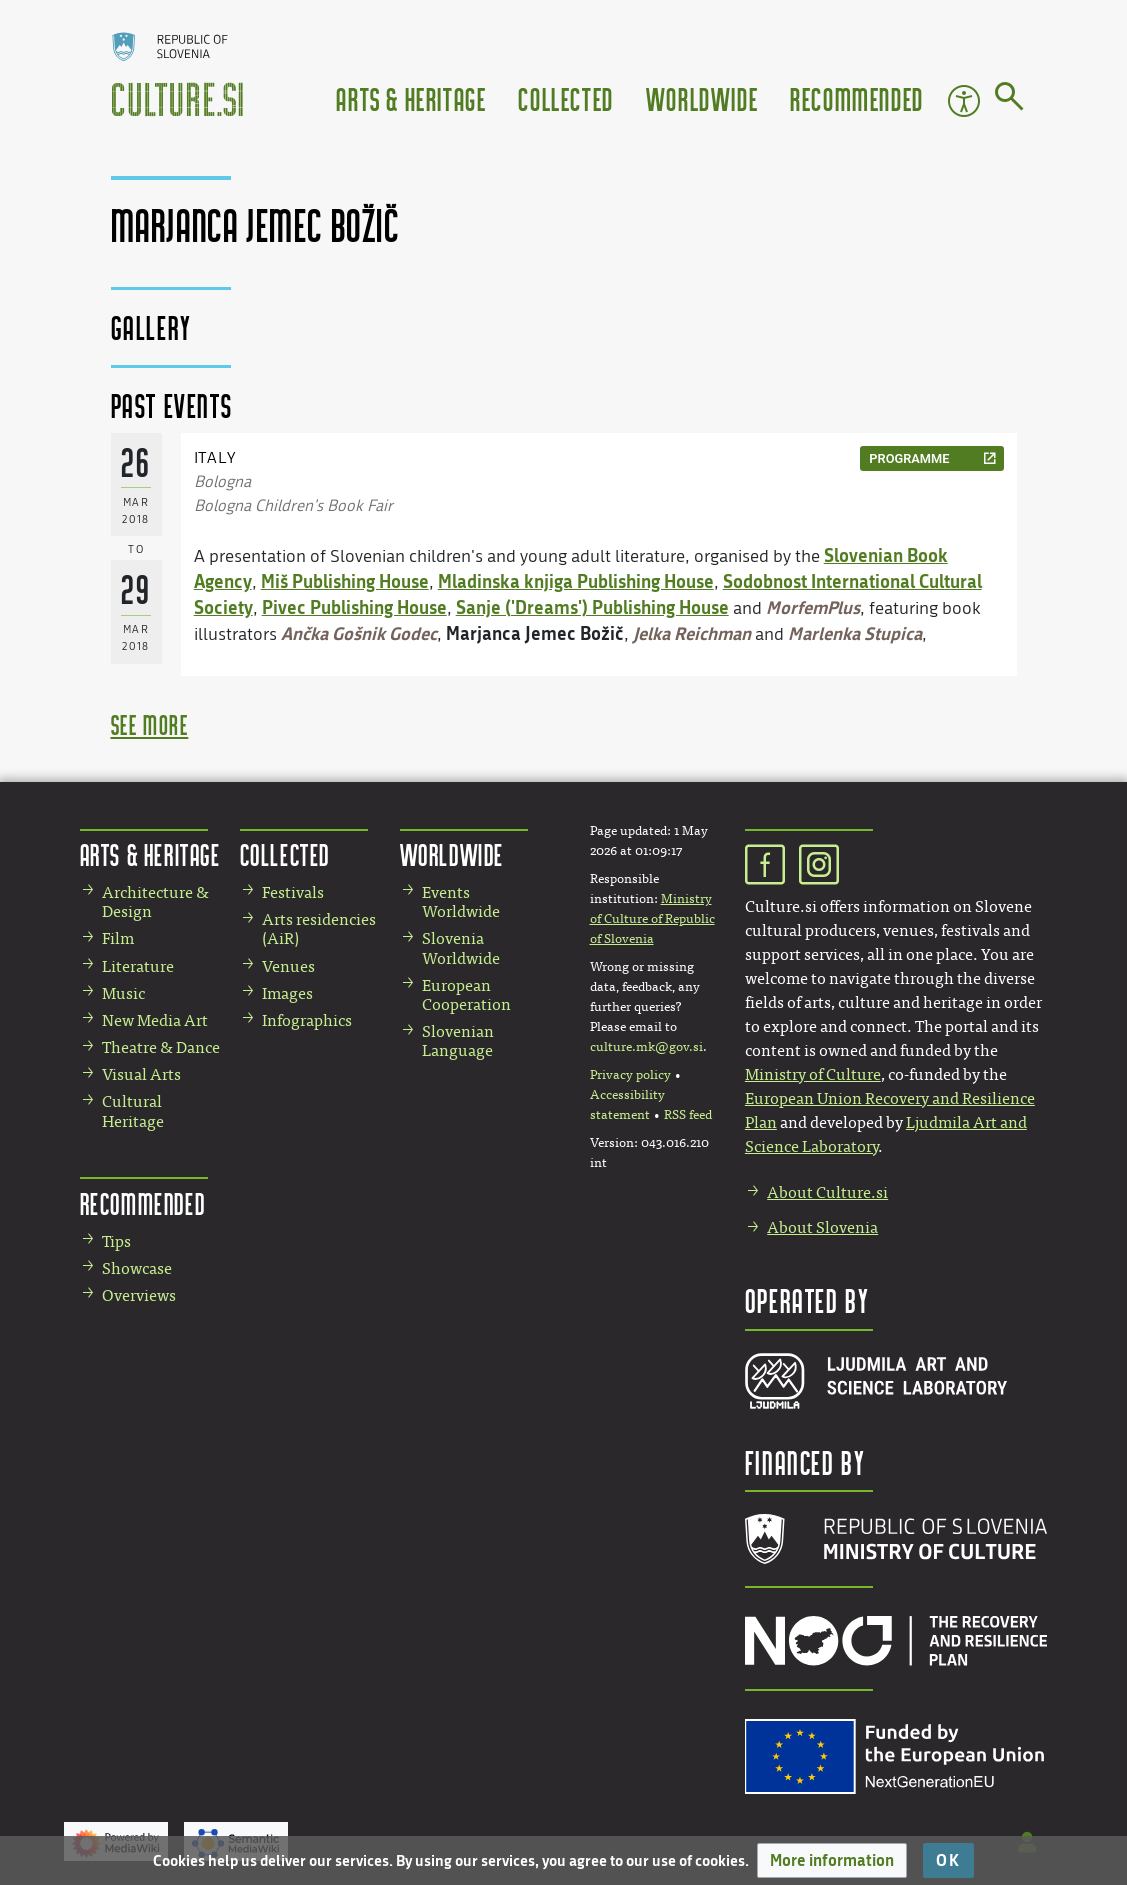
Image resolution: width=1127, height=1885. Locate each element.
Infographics (307, 1020)
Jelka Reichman (692, 633)
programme (909, 458)
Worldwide (702, 98)
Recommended (857, 98)
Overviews (139, 1295)
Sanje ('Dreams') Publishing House (592, 607)
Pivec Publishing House (354, 607)
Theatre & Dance (161, 1047)
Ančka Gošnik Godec (359, 633)
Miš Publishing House (345, 581)
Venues (288, 966)
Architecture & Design (155, 902)
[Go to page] (1009, 100)
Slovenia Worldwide (461, 948)
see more (150, 724)
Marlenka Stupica (855, 633)
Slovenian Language (458, 1041)
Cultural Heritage (133, 1111)
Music (123, 993)
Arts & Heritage (411, 98)
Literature (138, 966)
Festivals (293, 892)
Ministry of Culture (813, 1074)
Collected (565, 98)
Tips (116, 1241)
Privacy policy (630, 1075)
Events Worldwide (461, 902)
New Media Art (155, 1020)
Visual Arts (141, 1074)
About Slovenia (822, 1227)
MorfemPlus (813, 607)
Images (287, 993)
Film (118, 938)
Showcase (137, 1268)
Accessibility (964, 101)
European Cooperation (466, 995)
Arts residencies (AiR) (319, 929)
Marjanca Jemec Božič (535, 633)
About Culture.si (827, 1192)
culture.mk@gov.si (646, 1047)
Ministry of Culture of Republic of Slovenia (652, 919)
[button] (832, 1860)
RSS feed (688, 1115)
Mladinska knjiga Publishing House (576, 581)
